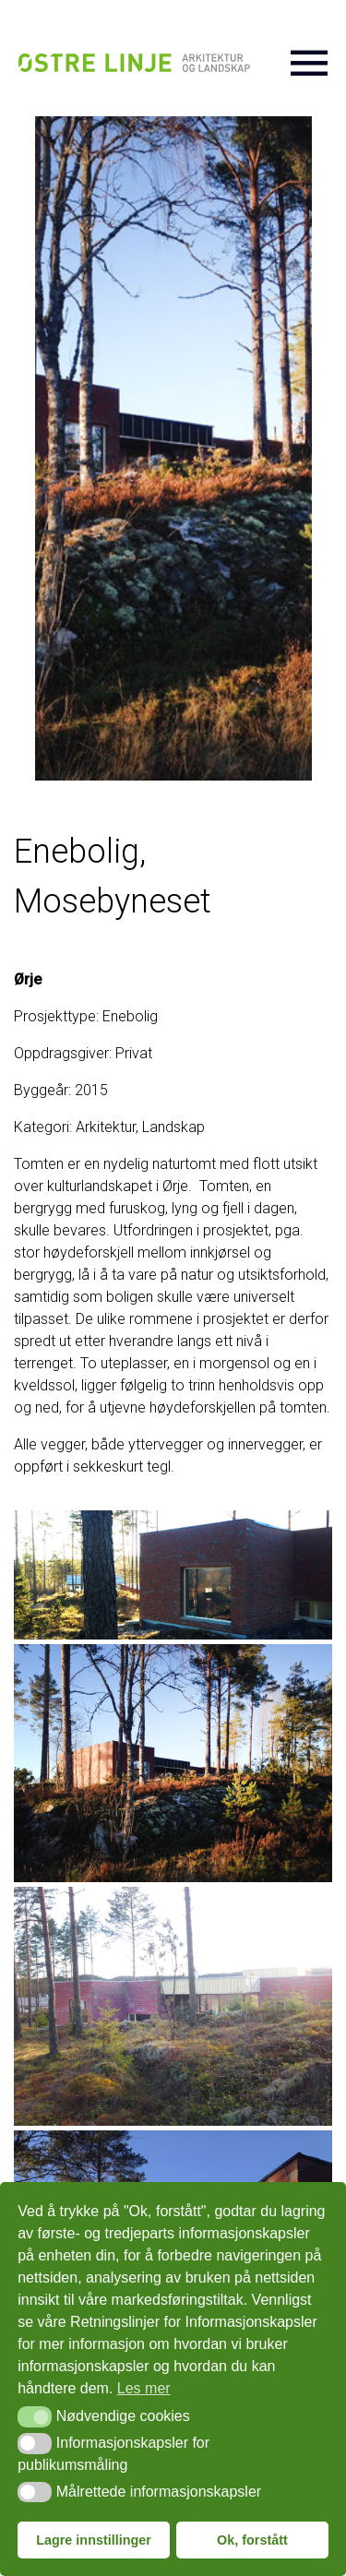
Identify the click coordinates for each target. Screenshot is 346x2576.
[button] (35, 2416)
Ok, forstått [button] (252, 2540)
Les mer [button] (144, 2388)
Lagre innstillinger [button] (93, 2540)
